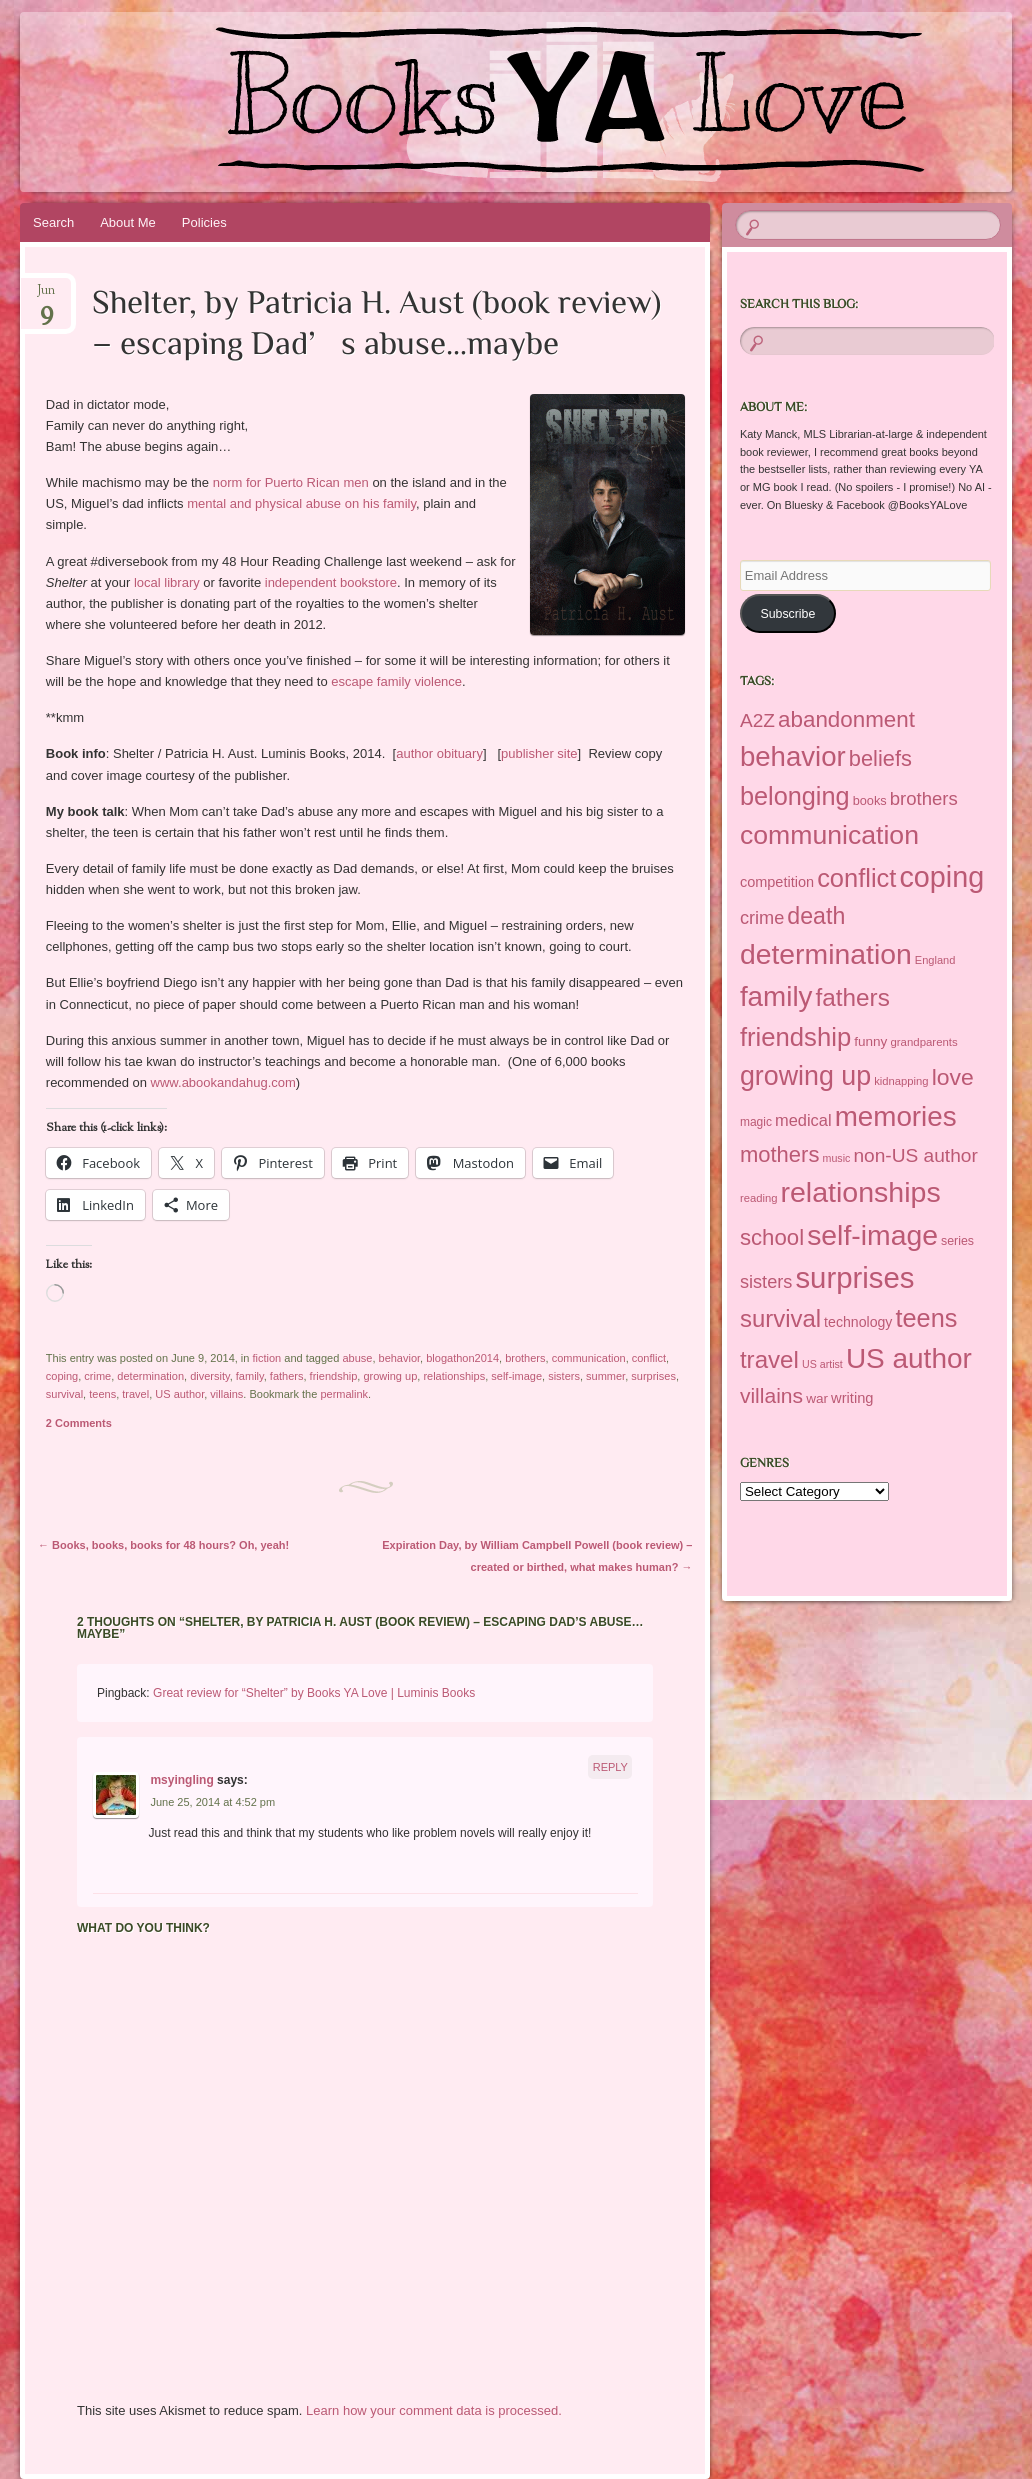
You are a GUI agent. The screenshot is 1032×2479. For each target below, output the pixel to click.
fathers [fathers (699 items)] (853, 997)
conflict (649, 1358)
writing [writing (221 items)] (852, 1398)
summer (605, 1376)
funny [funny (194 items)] (870, 1041)
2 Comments (79, 1423)
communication (589, 1358)
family (250, 1376)
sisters (564, 1376)
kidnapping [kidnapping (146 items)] (901, 1081)
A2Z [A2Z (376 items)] (757, 720)
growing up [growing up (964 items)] (805, 1076)
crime (97, 1376)
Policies (204, 222)
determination (150, 1376)
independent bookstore (331, 582)
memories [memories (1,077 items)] (896, 1116)
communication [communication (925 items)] (829, 835)
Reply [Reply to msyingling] (610, 1767)
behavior (400, 1358)
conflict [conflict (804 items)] (856, 878)
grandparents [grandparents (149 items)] (923, 1042)
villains (226, 1394)
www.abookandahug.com (223, 1082)
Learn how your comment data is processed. (434, 2410)
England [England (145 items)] (935, 960)
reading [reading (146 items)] (758, 1198)
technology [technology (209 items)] (858, 1322)
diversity (210, 1376)
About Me (128, 222)
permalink (344, 1394)
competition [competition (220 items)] (777, 882)
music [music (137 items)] (837, 1158)
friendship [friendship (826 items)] (795, 1037)
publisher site (539, 753)
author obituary (439, 753)
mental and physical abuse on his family (301, 503)
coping (62, 1376)
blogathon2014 (462, 1358)
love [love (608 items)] (953, 1077)
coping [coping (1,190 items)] (941, 877)
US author (179, 1394)
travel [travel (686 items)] (769, 1359)
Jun (46, 296)
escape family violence (396, 681)
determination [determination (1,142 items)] (826, 954)
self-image (516, 1376)
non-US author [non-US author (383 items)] (915, 1155)
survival (64, 1394)
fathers (287, 1376)
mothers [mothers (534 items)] (780, 1154)
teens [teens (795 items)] (927, 1318)
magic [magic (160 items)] (756, 1122)
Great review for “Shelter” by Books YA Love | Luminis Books (314, 1693)
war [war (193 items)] (817, 1398)
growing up (390, 1376)
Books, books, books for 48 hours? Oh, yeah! (163, 1545)
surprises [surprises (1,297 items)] (854, 1277)
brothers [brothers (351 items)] (924, 798)
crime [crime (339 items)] (762, 918)
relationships (454, 1376)
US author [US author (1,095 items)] (909, 1358)
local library (167, 582)
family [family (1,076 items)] (776, 996)
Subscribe (787, 614)
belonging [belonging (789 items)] (795, 796)
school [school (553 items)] (772, 1237)
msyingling (181, 1780)
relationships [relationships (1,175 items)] (860, 1192)
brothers (525, 1358)
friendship (334, 1376)
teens (102, 1394)
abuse (357, 1358)
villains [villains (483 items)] (771, 1395)
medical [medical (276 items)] (803, 1120)
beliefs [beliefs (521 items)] (880, 758)
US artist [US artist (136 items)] (822, 1364)
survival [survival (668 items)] (780, 1318)
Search (53, 222)
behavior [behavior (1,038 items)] (793, 756)
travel (135, 1394)
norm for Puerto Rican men (289, 482)
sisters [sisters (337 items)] (766, 1282)
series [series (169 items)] (957, 1241)
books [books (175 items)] (870, 800)
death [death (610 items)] (816, 916)
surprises (653, 1376)
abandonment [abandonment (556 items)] (846, 719)
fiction (266, 1358)
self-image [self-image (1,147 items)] (872, 1235)
